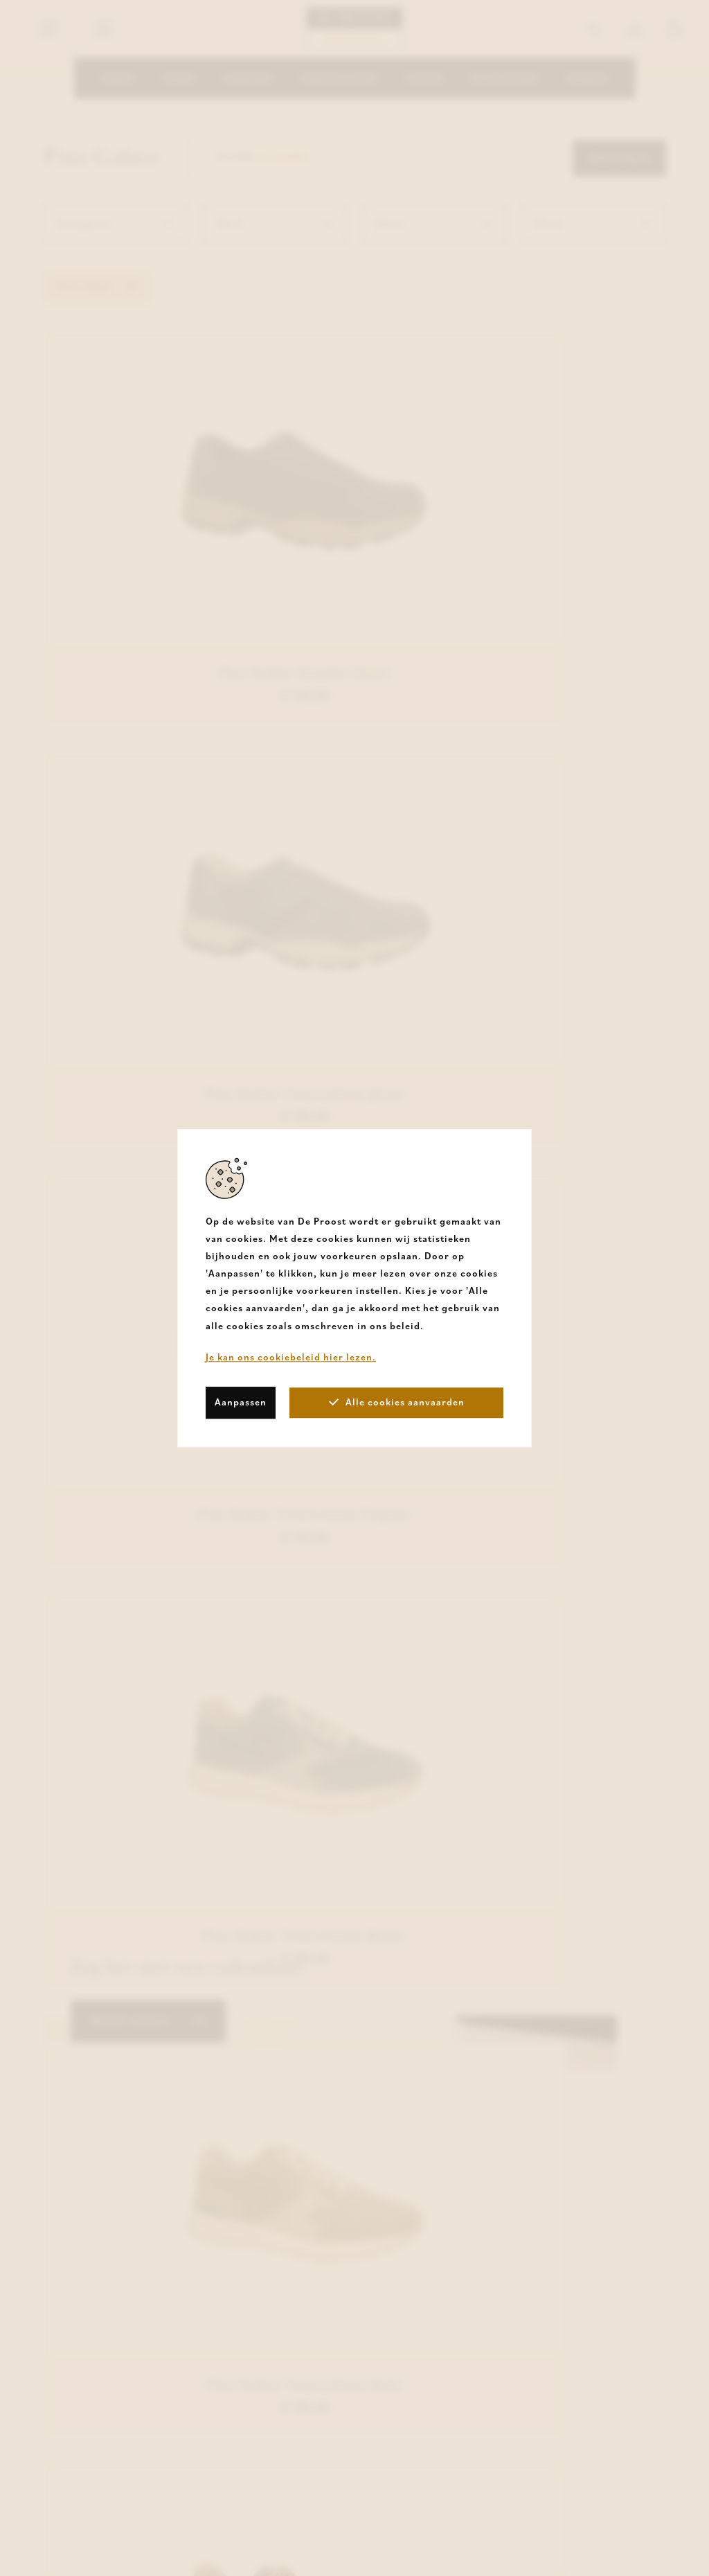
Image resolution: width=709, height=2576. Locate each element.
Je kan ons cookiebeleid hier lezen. (291, 1357)
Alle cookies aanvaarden (397, 1402)
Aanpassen (241, 1402)
